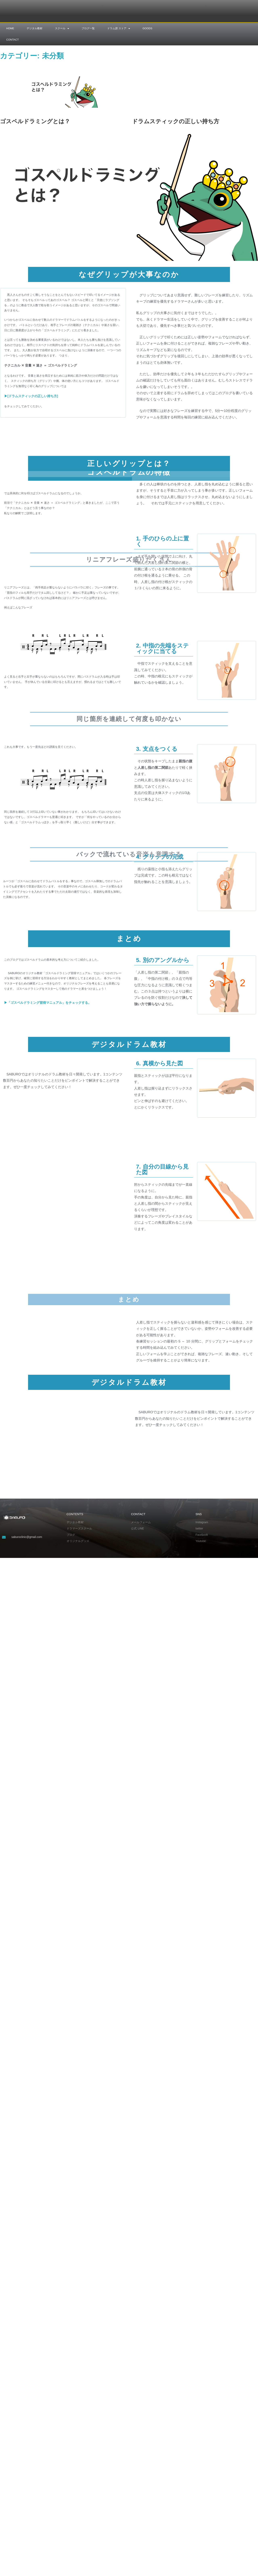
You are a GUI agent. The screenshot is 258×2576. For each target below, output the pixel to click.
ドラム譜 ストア (118, 28)
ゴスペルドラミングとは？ (35, 121)
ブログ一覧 (88, 28)
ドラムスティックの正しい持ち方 (43, 1147)
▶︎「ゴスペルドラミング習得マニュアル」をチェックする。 (47, 1003)
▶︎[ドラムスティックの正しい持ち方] (31, 396)
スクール (62, 28)
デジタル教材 (34, 28)
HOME (10, 28)
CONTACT (12, 39)
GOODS (147, 28)
